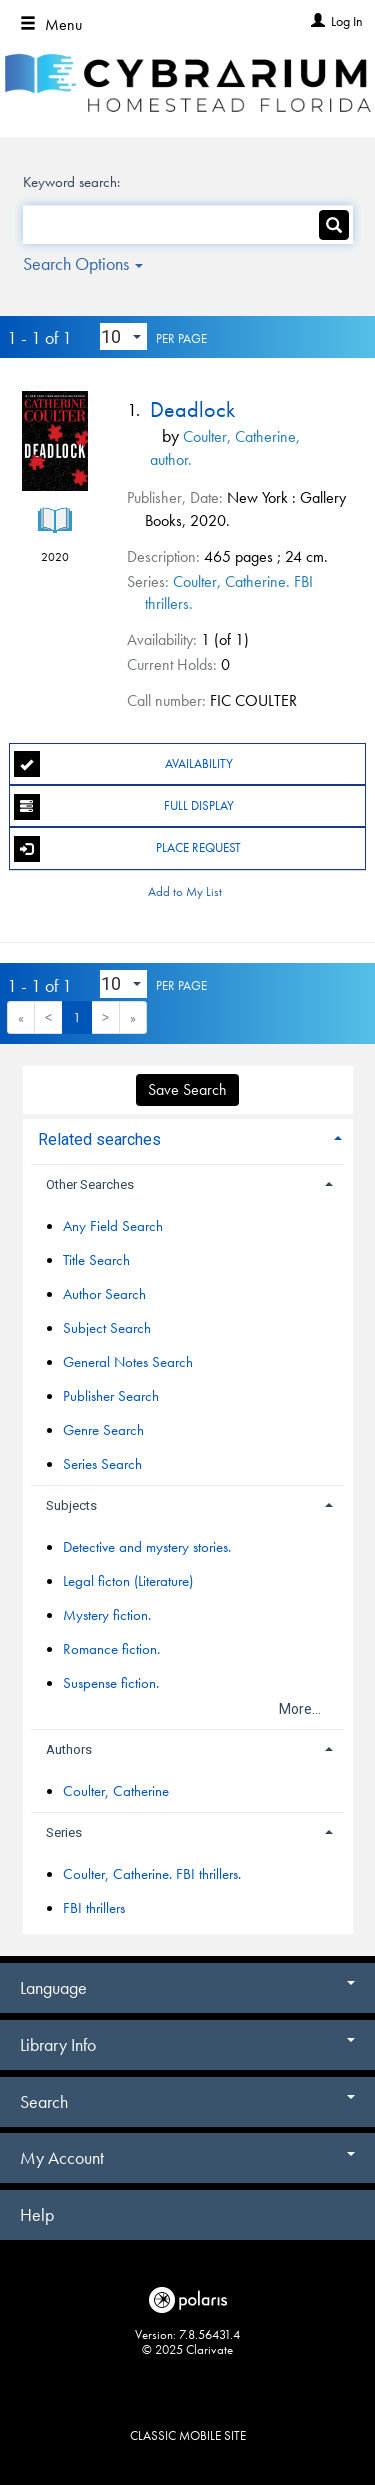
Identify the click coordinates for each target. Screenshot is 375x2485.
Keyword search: (73, 182)
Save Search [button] (187, 1089)
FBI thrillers (94, 1908)
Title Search (96, 1260)
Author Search (104, 1294)
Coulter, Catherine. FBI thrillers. (152, 1874)
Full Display (124, 807)
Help (37, 2214)
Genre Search (103, 1430)
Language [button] (187, 1987)
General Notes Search (128, 1362)
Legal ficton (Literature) (128, 1581)
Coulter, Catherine (116, 1791)
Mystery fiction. (107, 1615)
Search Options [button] (83, 263)
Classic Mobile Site (188, 2435)
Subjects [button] (71, 1505)
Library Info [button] (187, 2044)
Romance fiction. (111, 1649)
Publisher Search (111, 1396)
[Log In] (315, 21)
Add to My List (185, 891)
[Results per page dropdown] (123, 337)
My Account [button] (187, 2157)
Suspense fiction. (111, 1683)
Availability (123, 764)
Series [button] (64, 1832)
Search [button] (187, 2101)
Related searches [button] (99, 1139)
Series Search (102, 1464)
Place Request (128, 849)
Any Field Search (113, 1226)
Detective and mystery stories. (147, 1547)
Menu (51, 24)
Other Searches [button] (90, 1184)
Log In (347, 21)
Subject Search (107, 1328)
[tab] (188, 1137)
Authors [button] (69, 1749)
